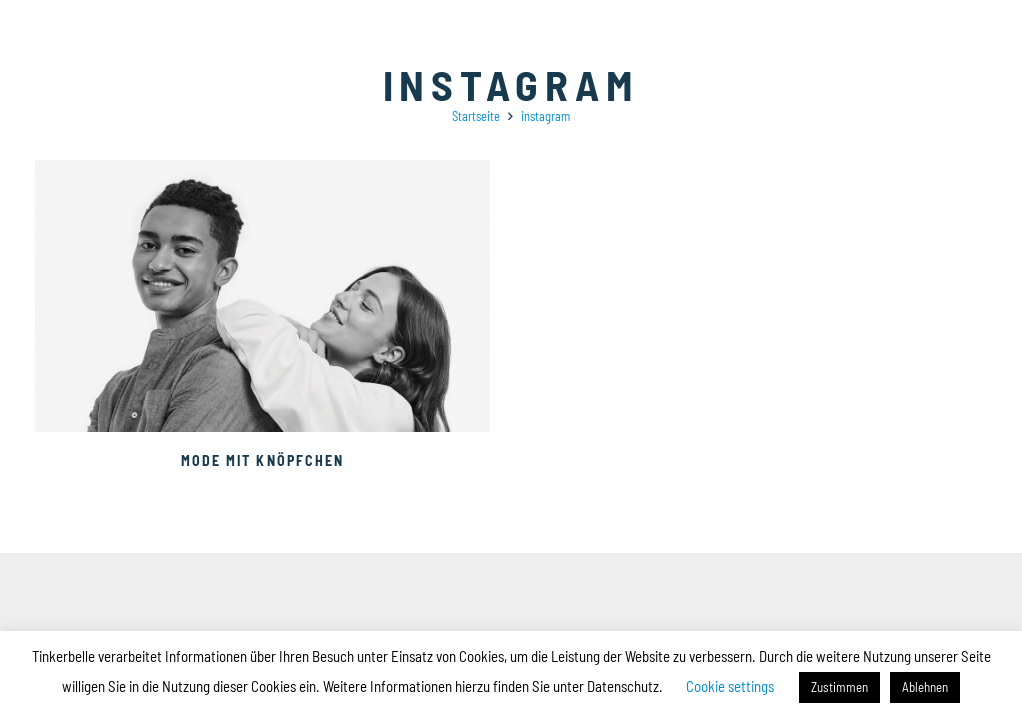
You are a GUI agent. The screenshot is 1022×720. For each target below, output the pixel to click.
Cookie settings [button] (730, 686)
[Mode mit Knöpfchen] (262, 170)
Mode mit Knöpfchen (263, 460)
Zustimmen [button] (839, 687)
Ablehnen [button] (925, 687)
